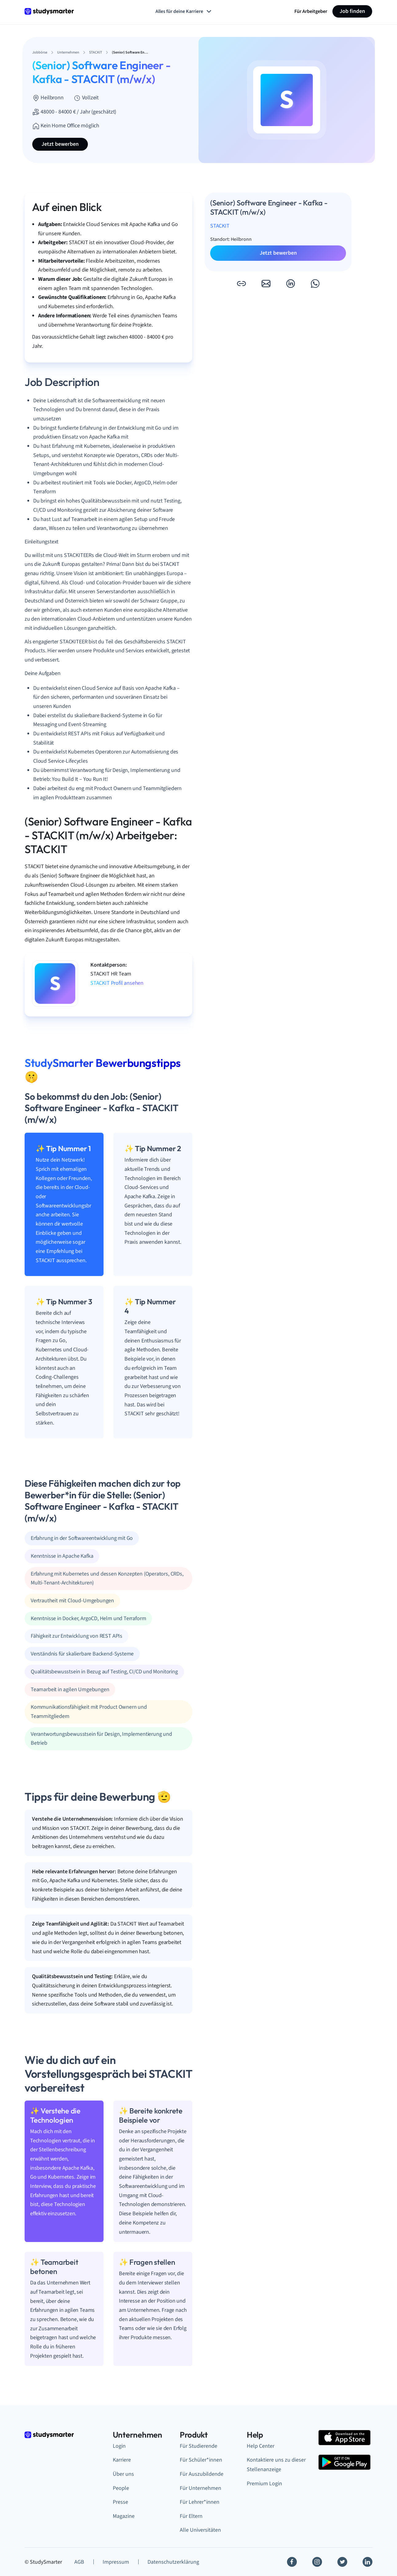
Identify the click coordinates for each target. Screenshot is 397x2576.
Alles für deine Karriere (184, 11)
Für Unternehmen (200, 2488)
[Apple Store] (344, 2437)
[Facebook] (292, 2562)
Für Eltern (191, 2516)
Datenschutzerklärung (173, 2562)
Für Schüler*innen (201, 2460)
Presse (120, 2502)
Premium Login (264, 2483)
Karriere (122, 2460)
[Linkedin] (367, 2562)
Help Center (260, 2446)
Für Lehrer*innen (199, 2502)
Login (119, 2446)
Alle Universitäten (200, 2530)
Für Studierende (198, 2446)
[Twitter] (342, 2562)
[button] (241, 283)
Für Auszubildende (201, 2474)
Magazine (124, 2516)
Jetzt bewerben (60, 144)
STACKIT (220, 226)
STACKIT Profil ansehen (116, 983)
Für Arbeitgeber (310, 11)
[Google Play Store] (344, 2462)
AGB (79, 2562)
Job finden (352, 11)
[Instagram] (317, 2562)
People (121, 2488)
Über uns (123, 2474)
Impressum (116, 2562)
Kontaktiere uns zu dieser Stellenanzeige (276, 2464)
